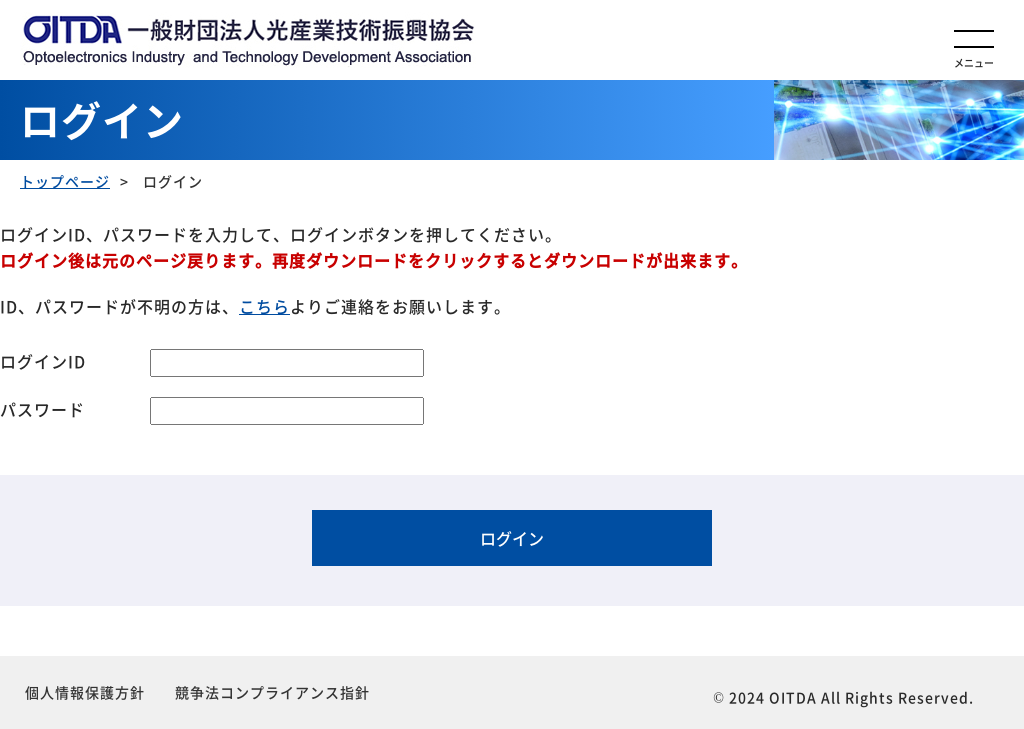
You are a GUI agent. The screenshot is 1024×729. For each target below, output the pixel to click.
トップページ (65, 181)
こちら (264, 306)
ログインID (43, 361)
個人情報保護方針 (85, 692)
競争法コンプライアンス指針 (272, 692)
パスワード (42, 409)
